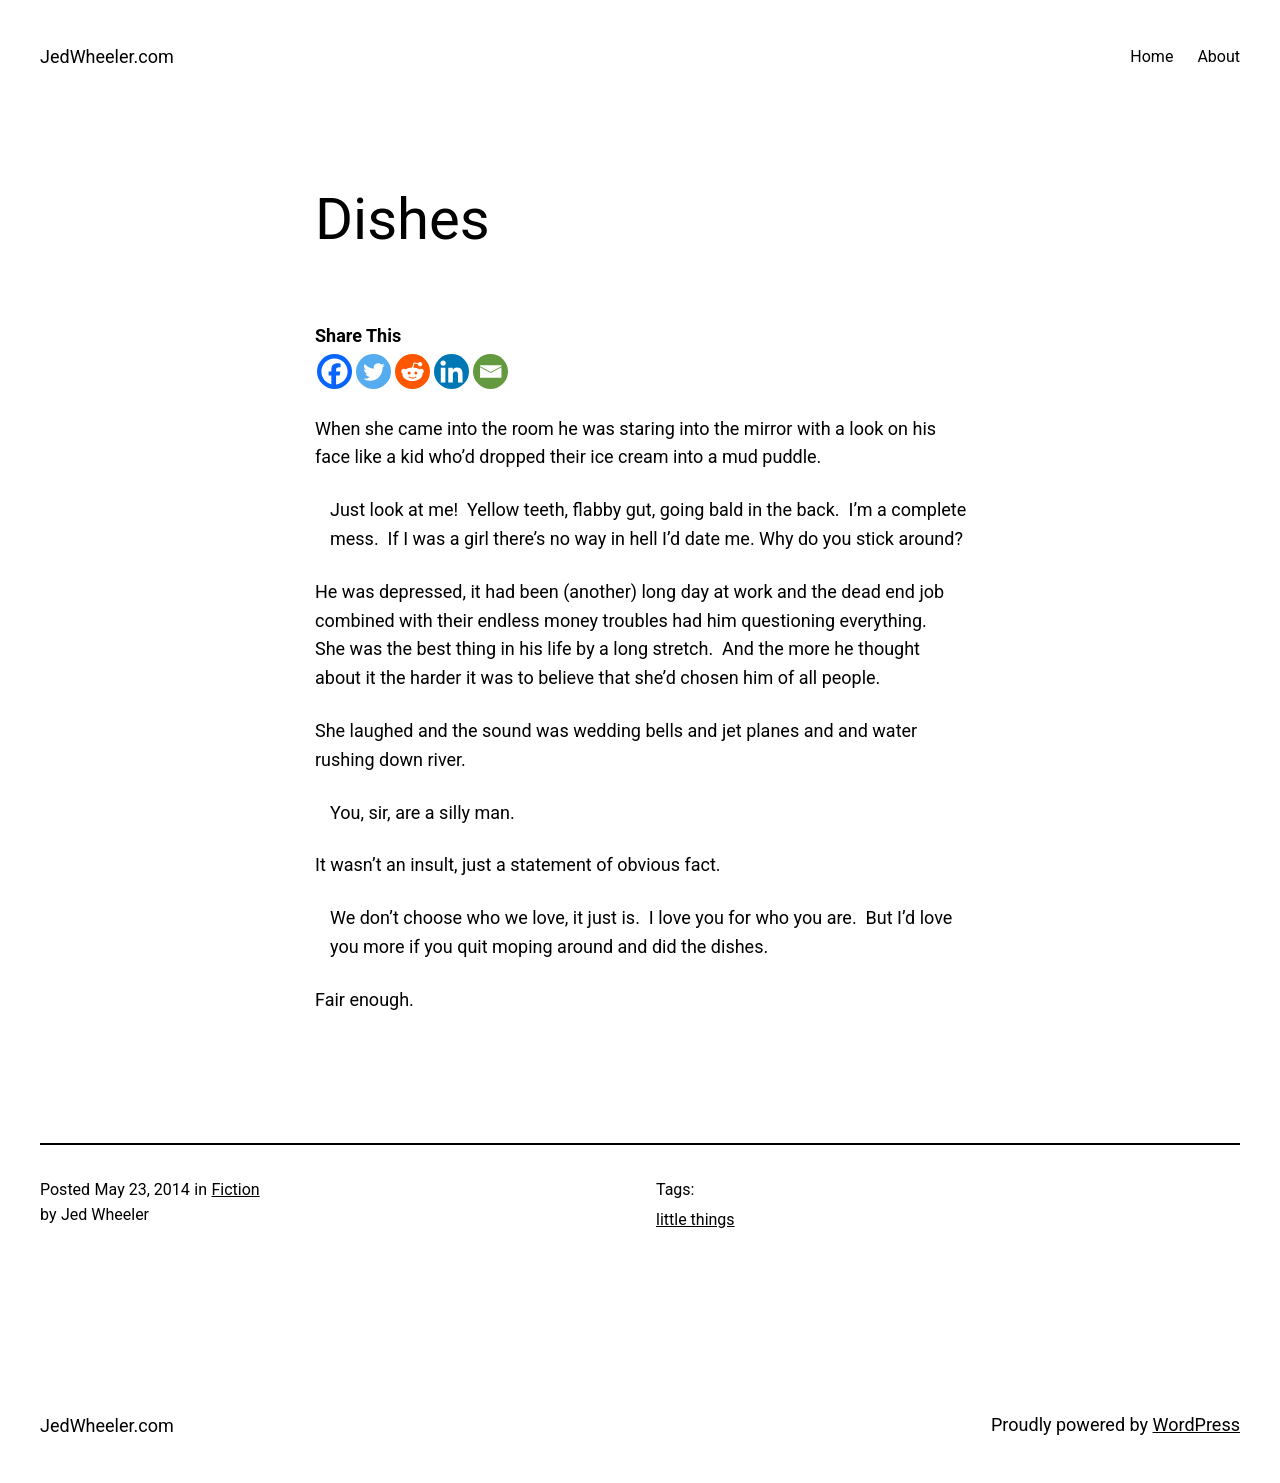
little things (695, 1219)
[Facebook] (334, 371)
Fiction (235, 1189)
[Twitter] (373, 371)
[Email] (490, 371)
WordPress (1196, 1424)
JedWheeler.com (107, 56)
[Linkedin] (451, 371)
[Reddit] (412, 371)
